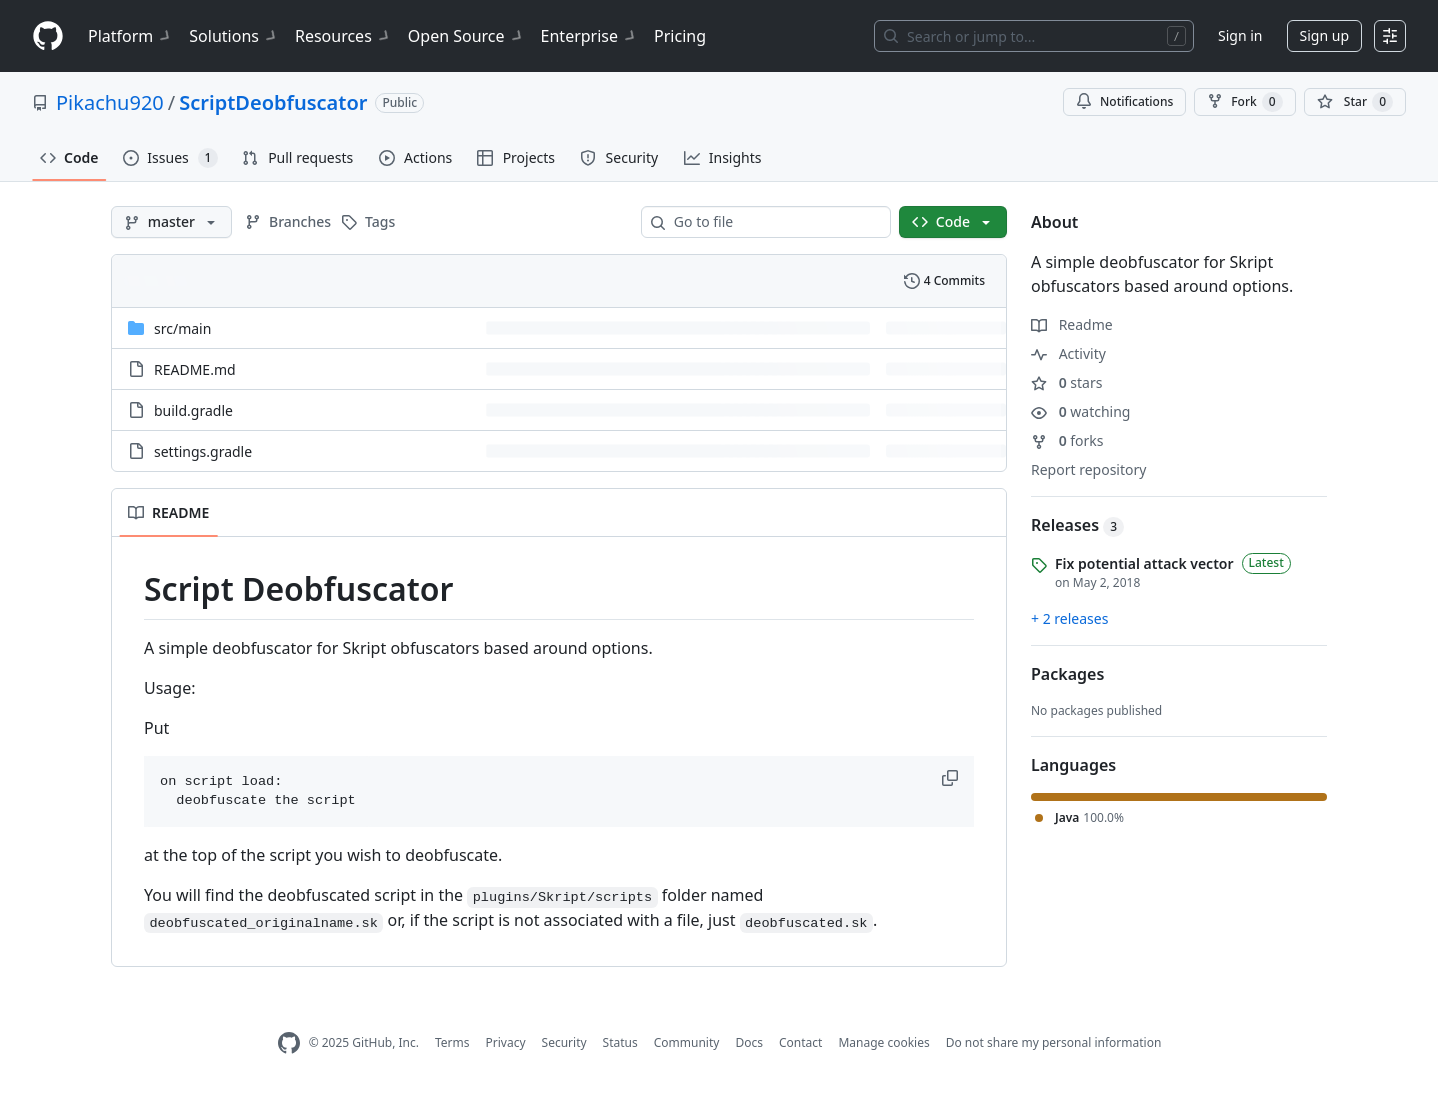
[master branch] (171, 222)
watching (1080, 411)
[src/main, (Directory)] (182, 328)
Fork (1244, 102)
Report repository (1088, 469)
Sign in (1240, 35)
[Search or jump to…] (1034, 36)
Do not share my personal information (1054, 1042)
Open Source (466, 36)
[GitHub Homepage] (289, 1043)
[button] (952, 778)
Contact (800, 1042)
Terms (452, 1042)
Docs (749, 1042)
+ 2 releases (1069, 618)
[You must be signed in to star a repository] (1355, 102)
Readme (1072, 324)
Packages (1067, 674)
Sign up (1324, 35)
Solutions (234, 36)
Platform (130, 36)
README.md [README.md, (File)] (195, 369)
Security (564, 1042)
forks (1067, 440)
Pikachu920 (110, 102)
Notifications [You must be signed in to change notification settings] (1124, 101)
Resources (343, 36)
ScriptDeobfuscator (273, 102)
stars (1066, 382)
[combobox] (774, 222)
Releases (1077, 525)
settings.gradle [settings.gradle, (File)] (203, 451)
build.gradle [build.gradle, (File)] (193, 410)
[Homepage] (48, 36)
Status (620, 1042)
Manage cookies (883, 1042)
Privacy (506, 1042)
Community (687, 1042)
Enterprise (589, 36)
